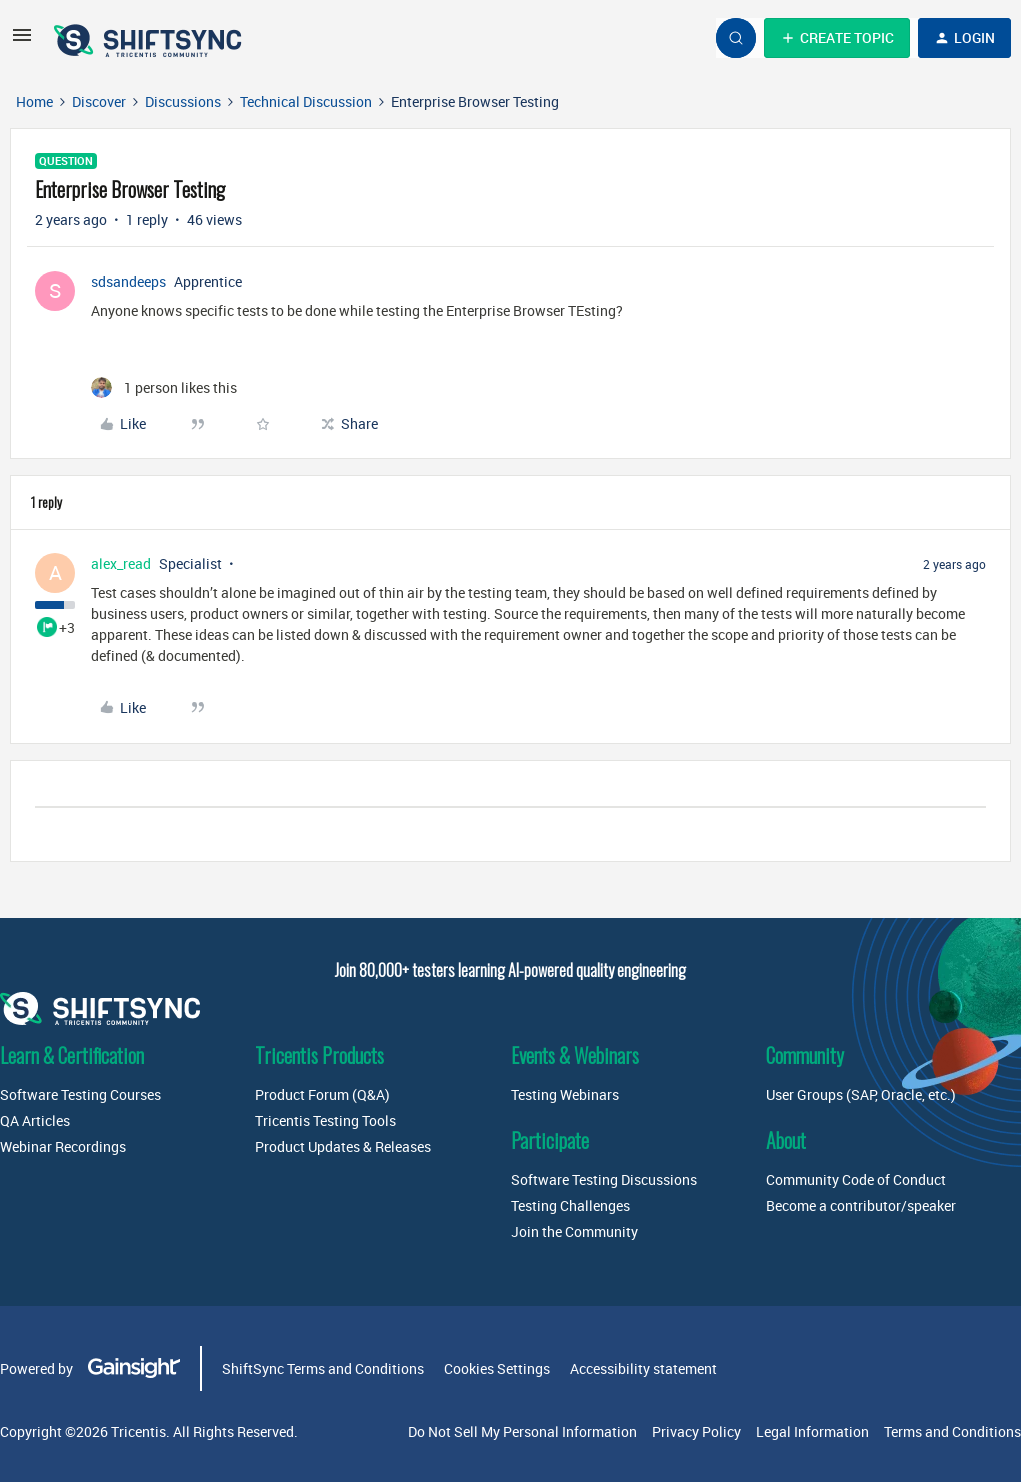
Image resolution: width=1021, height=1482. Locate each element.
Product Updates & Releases (343, 1146)
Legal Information (812, 1431)
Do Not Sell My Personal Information (522, 1431)
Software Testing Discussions (604, 1179)
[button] (22, 41)
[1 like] (164, 387)
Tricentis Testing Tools (325, 1120)
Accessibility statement (643, 1368)
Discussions (183, 101)
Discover (99, 101)
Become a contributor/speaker (861, 1205)
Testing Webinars (565, 1094)
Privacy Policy (696, 1431)
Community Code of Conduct (856, 1179)
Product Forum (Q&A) (322, 1094)
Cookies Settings (497, 1368)
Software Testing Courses (80, 1094)
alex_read (121, 563)
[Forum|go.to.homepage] (150, 38)
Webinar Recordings (63, 1146)
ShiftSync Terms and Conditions (323, 1368)
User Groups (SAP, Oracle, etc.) (861, 1094)
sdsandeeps (128, 281)
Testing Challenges (570, 1205)
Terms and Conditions (952, 1431)
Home (34, 101)
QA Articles (35, 1120)
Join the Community (574, 1231)
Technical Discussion (306, 101)
